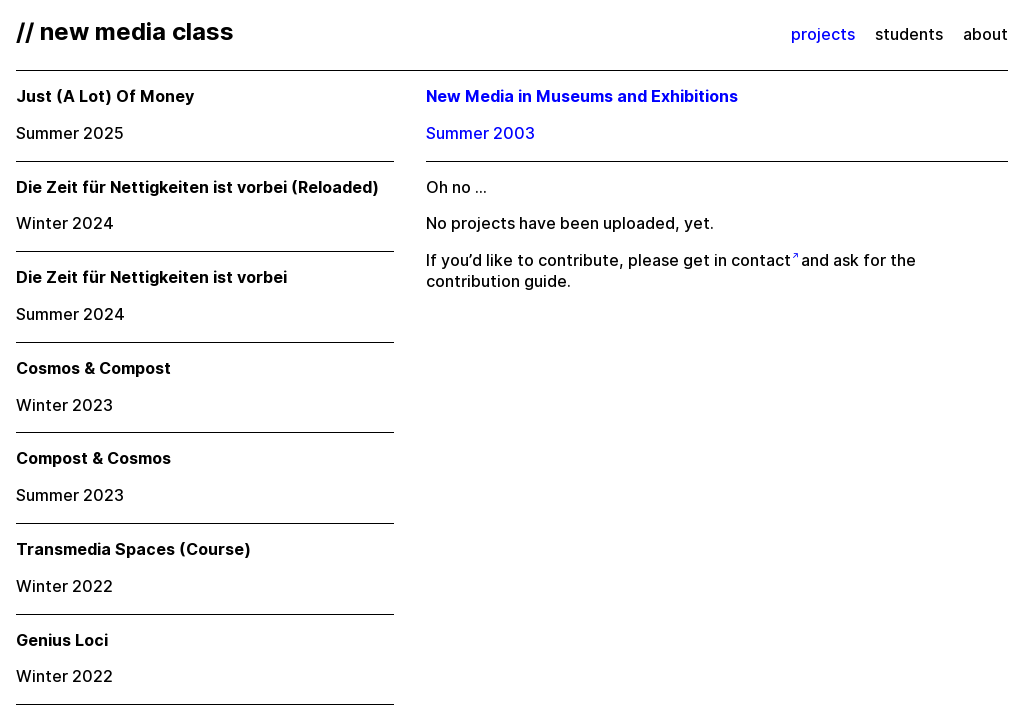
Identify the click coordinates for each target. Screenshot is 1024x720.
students (909, 34)
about (985, 34)
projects (823, 34)
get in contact (737, 260)
